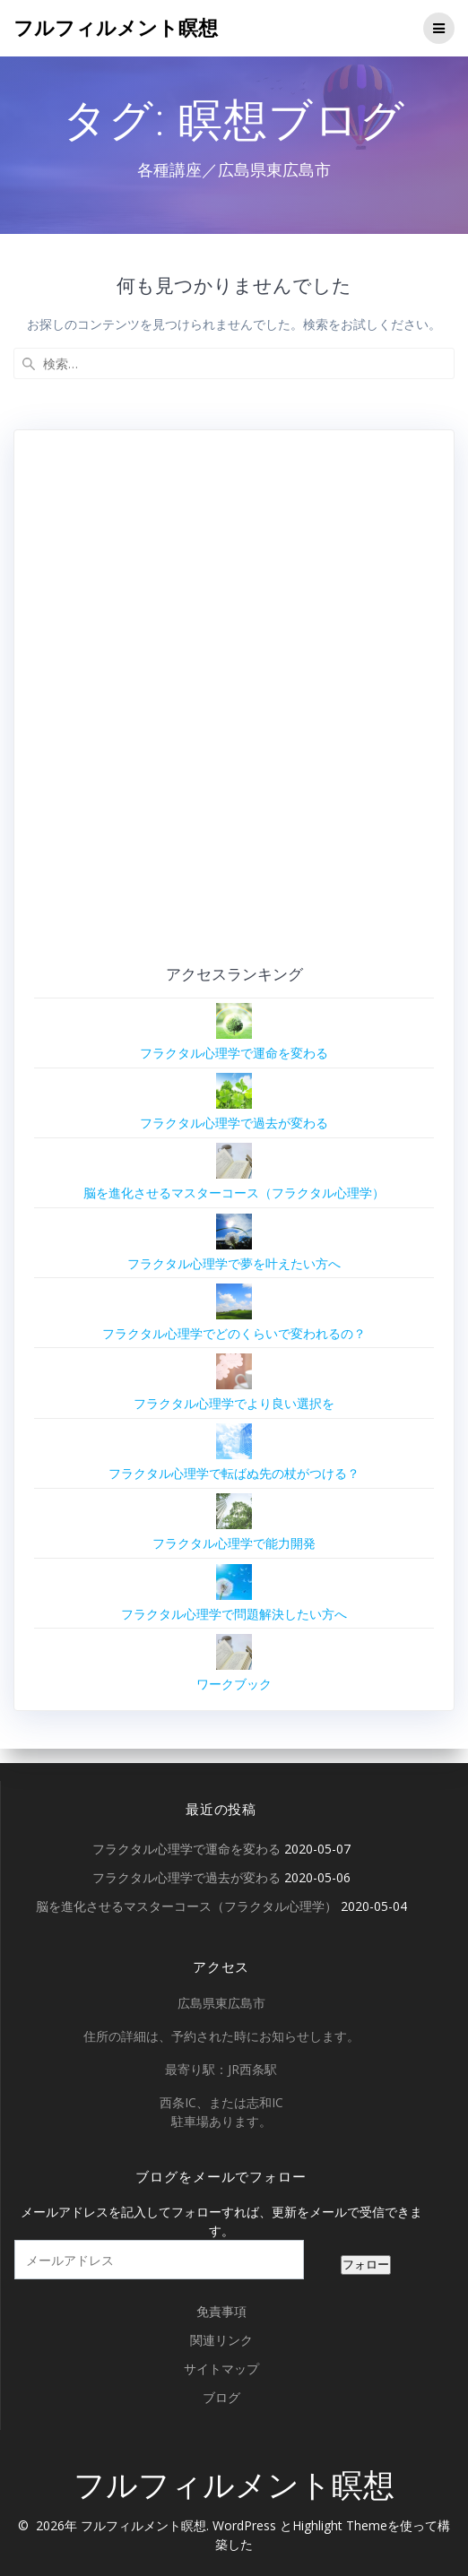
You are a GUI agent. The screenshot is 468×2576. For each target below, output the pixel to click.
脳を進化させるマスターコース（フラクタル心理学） (234, 1192)
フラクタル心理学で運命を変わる (234, 1052)
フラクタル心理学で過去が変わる (234, 1122)
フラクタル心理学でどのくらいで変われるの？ (234, 1333)
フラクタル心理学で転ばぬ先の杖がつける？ (234, 1473)
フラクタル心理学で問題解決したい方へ (234, 1613)
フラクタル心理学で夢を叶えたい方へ (234, 1263)
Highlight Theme (339, 2525)
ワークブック (234, 1683)
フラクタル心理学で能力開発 (234, 1543)
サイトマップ (221, 2368)
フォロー (365, 2264)
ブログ (221, 2397)
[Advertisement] (217, 704)
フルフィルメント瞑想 (115, 28)
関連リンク (221, 2339)
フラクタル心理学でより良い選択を (234, 1403)
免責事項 (221, 2311)
